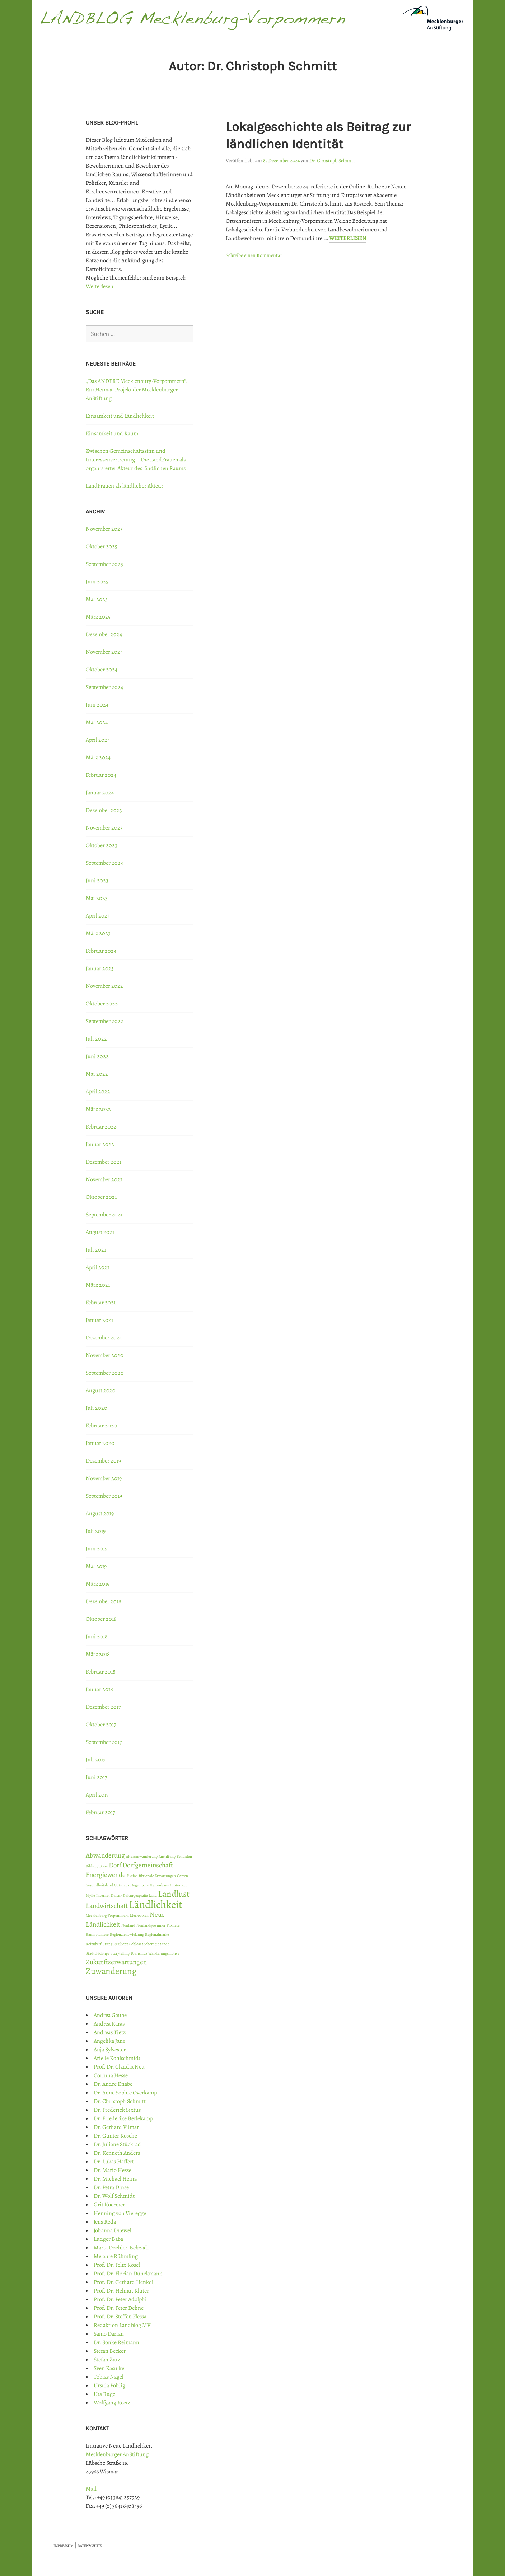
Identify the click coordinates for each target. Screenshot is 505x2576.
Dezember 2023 (104, 810)
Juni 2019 (96, 1549)
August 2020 (101, 1390)
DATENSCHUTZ (90, 2545)
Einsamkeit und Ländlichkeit (120, 416)
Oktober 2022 (102, 1004)
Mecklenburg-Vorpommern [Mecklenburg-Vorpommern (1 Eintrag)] (107, 1915)
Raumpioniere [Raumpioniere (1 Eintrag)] (97, 1934)
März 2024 (98, 757)
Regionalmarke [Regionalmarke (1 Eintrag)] (157, 1934)
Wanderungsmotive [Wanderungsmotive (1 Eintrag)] (163, 1953)
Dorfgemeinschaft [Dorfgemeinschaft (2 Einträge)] (147, 1865)
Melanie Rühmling (116, 2256)
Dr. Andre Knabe (113, 2084)
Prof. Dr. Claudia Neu (119, 2067)
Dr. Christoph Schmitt (332, 160)
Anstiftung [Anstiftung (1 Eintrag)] (167, 1856)
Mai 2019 (96, 1566)
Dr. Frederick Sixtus (117, 2110)
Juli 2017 (96, 1760)
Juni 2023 (97, 881)
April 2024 (98, 740)
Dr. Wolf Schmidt (114, 2196)
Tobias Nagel (108, 2377)
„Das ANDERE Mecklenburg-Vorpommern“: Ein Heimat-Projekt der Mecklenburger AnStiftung (136, 389)
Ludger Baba (108, 2239)
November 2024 (104, 652)
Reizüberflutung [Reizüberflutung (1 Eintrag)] (99, 1944)
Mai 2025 (97, 599)
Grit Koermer (109, 2205)
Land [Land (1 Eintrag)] (153, 1895)
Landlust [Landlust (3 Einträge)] (174, 1894)
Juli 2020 (96, 1408)
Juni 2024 (97, 705)
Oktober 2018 (101, 1619)
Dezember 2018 (103, 1601)
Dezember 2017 (103, 1707)
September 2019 (104, 1496)
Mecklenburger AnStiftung (117, 2454)
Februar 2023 (101, 951)
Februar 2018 (101, 1672)
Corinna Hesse (111, 2075)
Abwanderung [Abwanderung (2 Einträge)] (105, 1855)
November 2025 (104, 529)
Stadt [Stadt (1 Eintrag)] (164, 1944)
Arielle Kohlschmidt (117, 2058)
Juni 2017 (96, 1777)
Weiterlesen (347, 238)
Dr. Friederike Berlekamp (123, 2118)
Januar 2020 (100, 1443)
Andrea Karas (109, 2024)
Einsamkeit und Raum (112, 433)
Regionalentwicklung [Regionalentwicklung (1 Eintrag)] (127, 1934)
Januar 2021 (99, 1320)
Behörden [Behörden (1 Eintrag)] (184, 1856)
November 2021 (104, 1179)
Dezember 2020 (104, 1338)
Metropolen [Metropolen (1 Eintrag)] (139, 1915)
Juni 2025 (97, 582)
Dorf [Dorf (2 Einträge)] (115, 1865)
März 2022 (98, 1109)
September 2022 (104, 1021)
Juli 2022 (96, 1039)
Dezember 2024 (104, 634)
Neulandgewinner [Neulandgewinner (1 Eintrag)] (150, 1925)
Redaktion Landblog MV (122, 2325)
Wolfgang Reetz (112, 2403)
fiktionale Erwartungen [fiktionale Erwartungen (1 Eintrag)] (157, 1875)
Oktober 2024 (101, 670)
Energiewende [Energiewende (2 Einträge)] (106, 1875)
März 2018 (98, 1654)
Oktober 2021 (101, 1197)
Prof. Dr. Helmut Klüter (121, 2291)
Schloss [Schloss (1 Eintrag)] (135, 1944)
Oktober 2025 (101, 546)
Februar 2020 (101, 1426)
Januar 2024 (100, 793)
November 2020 (104, 1355)
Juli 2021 (96, 1250)
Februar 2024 (101, 775)
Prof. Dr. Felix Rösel (117, 2265)
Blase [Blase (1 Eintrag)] (103, 1866)
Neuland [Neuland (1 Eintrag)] (128, 1925)
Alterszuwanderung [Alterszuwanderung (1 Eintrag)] (142, 1856)
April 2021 (97, 1267)
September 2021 (104, 1215)
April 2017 (97, 1795)
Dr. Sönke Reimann (116, 2342)
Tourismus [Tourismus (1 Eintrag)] (139, 1953)
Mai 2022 (97, 1074)
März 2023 (98, 933)
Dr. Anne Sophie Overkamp (125, 2093)
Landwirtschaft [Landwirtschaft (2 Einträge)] (107, 1905)
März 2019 (97, 1584)
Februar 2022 (101, 1127)
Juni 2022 (97, 1056)
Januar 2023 (100, 968)
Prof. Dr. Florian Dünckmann (128, 2273)
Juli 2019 (96, 1531)
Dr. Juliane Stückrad (117, 2144)
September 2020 (105, 1373)
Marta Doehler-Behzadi (121, 2248)
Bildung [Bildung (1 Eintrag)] (92, 1866)
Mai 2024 (97, 722)
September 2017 (104, 1742)
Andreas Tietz (110, 2032)
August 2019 (100, 1513)
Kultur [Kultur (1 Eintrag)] (116, 1895)
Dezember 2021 (103, 1162)
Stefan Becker (110, 2351)
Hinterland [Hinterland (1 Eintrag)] (179, 1885)
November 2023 (104, 828)
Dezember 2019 (103, 1461)
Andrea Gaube (110, 2015)
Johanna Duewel (112, 2230)
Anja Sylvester (110, 2050)
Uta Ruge (104, 2394)
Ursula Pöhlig (109, 2385)
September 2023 (104, 863)
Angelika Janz (109, 2041)
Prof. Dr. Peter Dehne (119, 2308)
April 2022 (98, 1091)
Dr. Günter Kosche (115, 2136)
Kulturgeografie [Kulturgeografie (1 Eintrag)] (135, 1895)
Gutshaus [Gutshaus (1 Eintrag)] (121, 1885)
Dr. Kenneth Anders (117, 2153)
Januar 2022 (100, 1144)
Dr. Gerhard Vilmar (116, 2127)
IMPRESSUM (63, 2545)
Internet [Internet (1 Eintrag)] (103, 1895)
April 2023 (98, 916)
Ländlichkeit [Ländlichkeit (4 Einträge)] (155, 1904)
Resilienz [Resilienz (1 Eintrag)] (120, 1944)
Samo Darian (109, 2334)
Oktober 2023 (101, 845)
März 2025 (98, 617)
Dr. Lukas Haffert (114, 2162)
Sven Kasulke (109, 2368)
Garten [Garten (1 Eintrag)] (182, 1875)
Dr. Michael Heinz (115, 2179)
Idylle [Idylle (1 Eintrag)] (90, 1895)
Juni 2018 (97, 1637)
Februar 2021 (101, 1302)
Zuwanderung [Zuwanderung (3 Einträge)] (111, 1971)
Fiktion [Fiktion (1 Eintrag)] (132, 1875)
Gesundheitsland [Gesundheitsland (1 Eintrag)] (99, 1885)
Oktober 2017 (101, 1724)
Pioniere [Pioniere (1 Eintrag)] (173, 1925)
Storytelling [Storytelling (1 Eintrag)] (120, 1953)
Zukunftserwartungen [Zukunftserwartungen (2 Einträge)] (116, 1962)
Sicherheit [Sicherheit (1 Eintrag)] (150, 1944)
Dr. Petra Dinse (111, 2187)
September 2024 (104, 687)
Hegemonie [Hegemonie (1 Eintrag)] (139, 1885)
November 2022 (104, 986)
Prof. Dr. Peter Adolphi (120, 2299)
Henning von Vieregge (120, 2213)
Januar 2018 (99, 1689)
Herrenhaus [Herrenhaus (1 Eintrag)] (159, 1885)
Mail (91, 2489)
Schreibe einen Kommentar (254, 255)
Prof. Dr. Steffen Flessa (120, 2317)
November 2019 (104, 1478)
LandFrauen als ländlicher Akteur (124, 486)
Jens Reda (105, 2222)
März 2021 (98, 1285)
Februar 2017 (100, 1812)
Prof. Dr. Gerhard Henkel (123, 2282)
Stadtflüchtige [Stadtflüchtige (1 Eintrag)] (97, 1953)
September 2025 (104, 564)
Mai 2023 (97, 898)
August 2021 (100, 1232)
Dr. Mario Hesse (112, 2170)
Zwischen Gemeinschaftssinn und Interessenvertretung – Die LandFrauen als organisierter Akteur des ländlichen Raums (136, 459)
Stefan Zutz (107, 2360)
